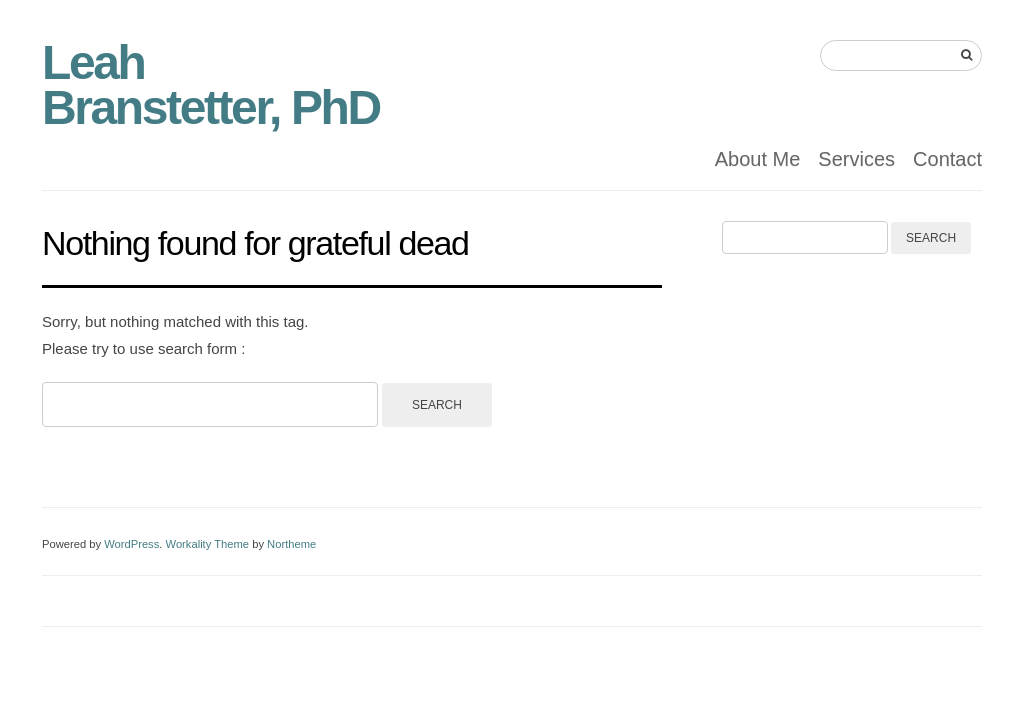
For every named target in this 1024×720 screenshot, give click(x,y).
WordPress (131, 544)
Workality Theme (208, 544)
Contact (947, 159)
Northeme (291, 544)
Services (856, 159)
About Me (758, 159)
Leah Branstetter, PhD (211, 85)
